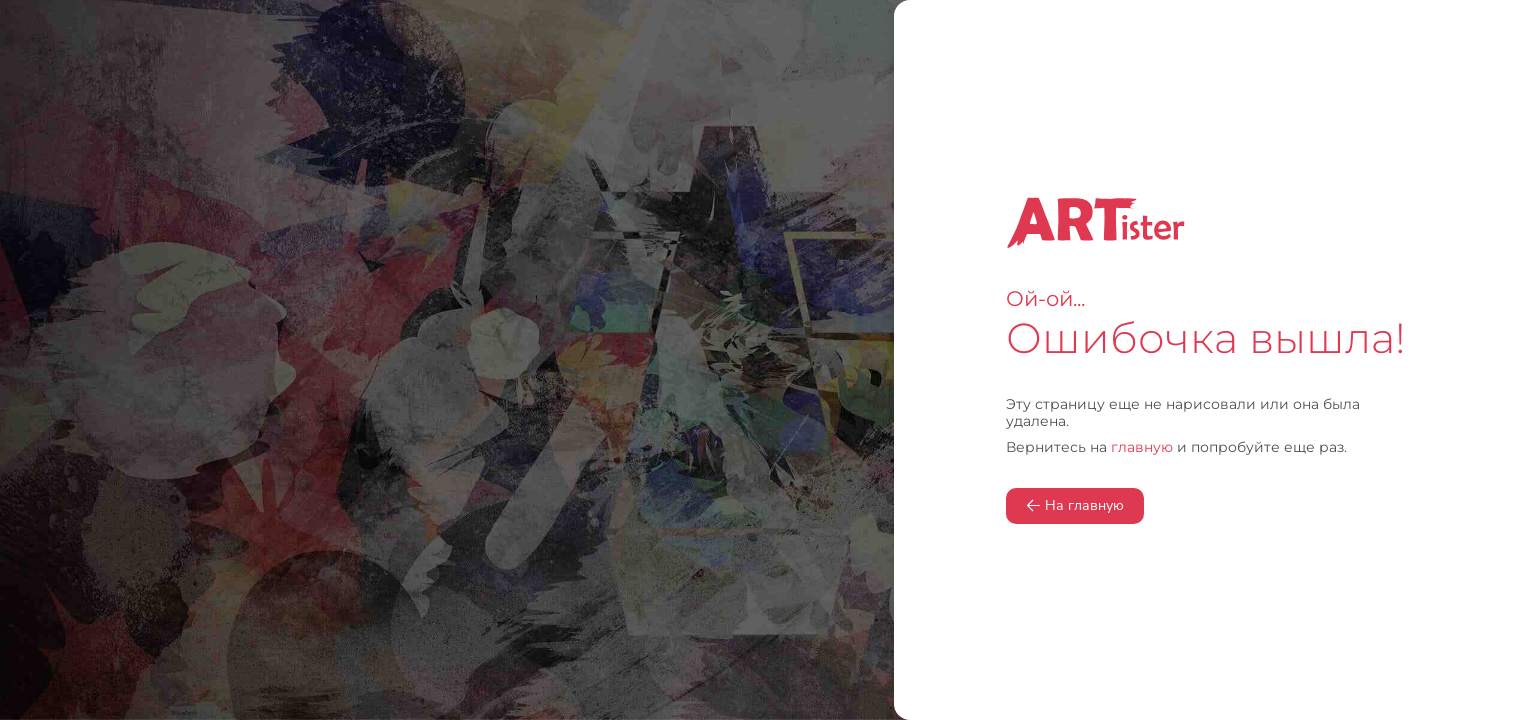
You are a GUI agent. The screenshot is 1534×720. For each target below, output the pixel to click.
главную (1142, 447)
